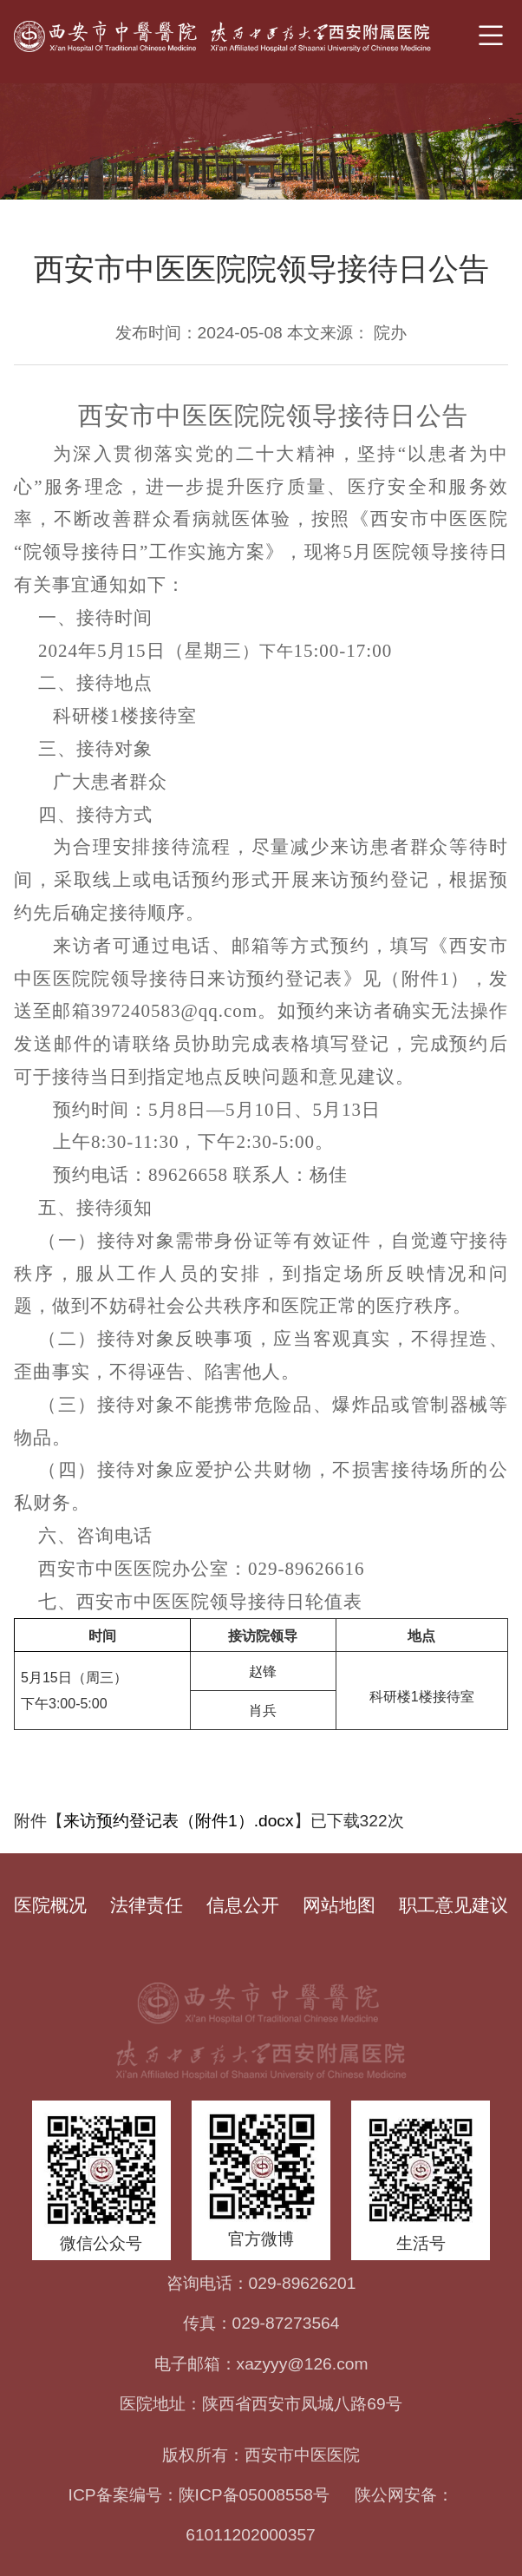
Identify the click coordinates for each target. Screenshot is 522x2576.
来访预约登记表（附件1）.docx (178, 1821)
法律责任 (146, 1905)
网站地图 (339, 1905)
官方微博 (261, 2239)
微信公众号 (101, 2243)
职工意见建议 (453, 1905)
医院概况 (50, 1905)
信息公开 (242, 1905)
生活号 (421, 2243)
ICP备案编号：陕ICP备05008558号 (199, 2495)
